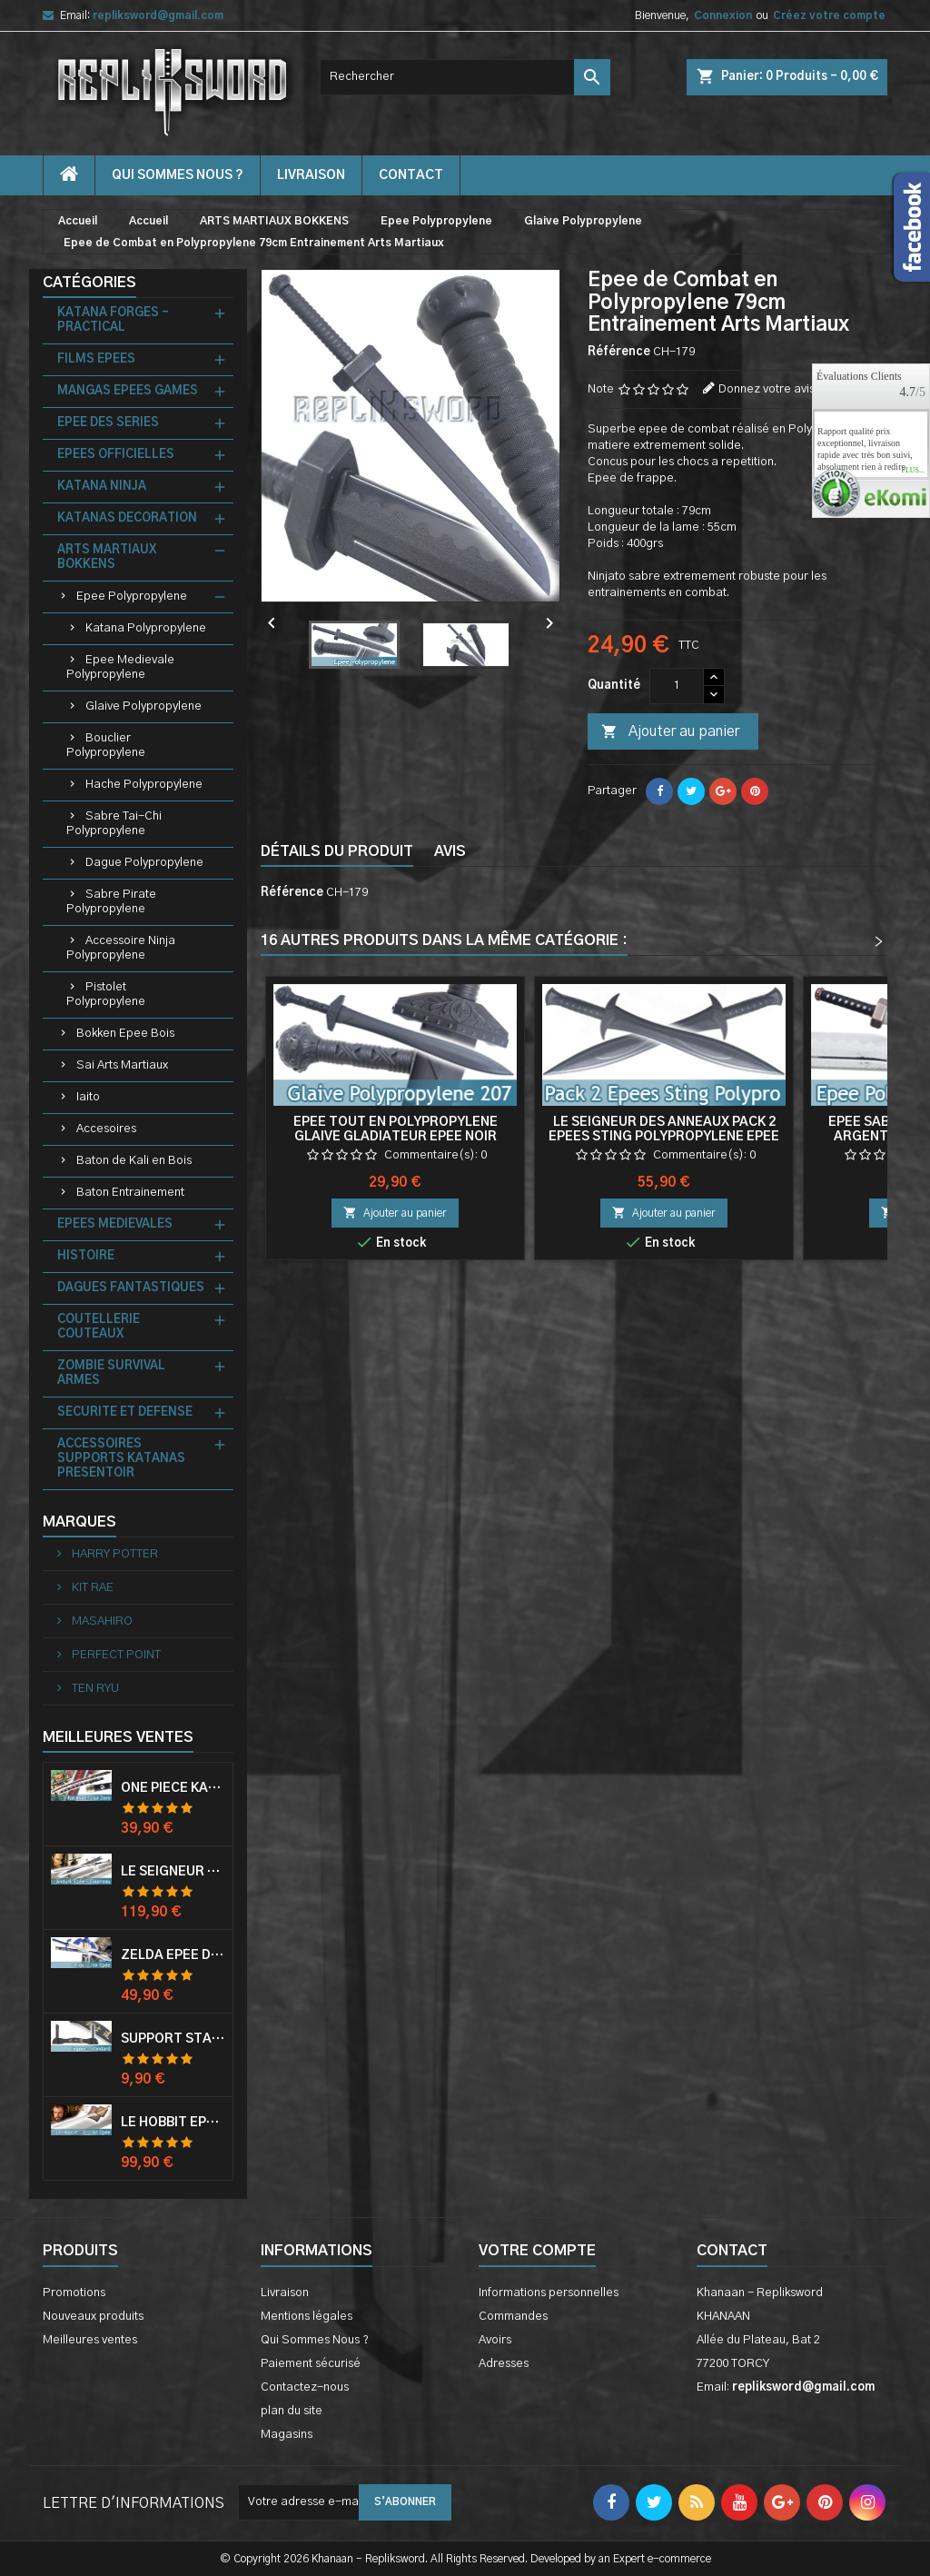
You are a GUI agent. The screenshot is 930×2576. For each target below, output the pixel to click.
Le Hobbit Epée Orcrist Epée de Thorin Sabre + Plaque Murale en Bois (173, 2122)
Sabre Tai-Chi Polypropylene (114, 824)
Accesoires (106, 1129)
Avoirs (495, 2340)
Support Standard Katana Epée (173, 2039)
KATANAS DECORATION (127, 518)
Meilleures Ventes (118, 1737)
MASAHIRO (101, 1621)
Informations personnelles (548, 2293)
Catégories (89, 282)
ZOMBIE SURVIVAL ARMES (111, 1373)
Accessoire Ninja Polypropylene (120, 948)
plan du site (291, 2411)
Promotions (74, 2293)
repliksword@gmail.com (158, 15)
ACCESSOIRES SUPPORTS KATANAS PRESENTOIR (121, 1458)
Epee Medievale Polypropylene (120, 667)
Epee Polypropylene (131, 596)
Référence (619, 352)
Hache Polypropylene (144, 785)
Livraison (311, 175)
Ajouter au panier (670, 732)
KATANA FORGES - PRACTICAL (113, 320)
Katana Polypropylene (145, 628)
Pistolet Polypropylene (105, 994)
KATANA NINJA (101, 486)
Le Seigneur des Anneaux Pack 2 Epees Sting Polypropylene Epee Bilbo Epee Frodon (664, 1137)
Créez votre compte (829, 15)
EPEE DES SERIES (108, 423)
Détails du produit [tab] (337, 851)
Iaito (88, 1097)
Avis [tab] (450, 851)
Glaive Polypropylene (143, 706)
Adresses (504, 2364)
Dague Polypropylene (144, 863)
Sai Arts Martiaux (122, 1065)
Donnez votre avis (766, 389)
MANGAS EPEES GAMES (127, 391)
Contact (732, 2250)
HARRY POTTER (113, 1554)
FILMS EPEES (96, 359)
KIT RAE (91, 1588)
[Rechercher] (465, 77)
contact (411, 175)
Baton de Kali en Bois (134, 1161)
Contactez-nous (305, 2387)
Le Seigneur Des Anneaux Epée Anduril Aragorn (173, 1871)
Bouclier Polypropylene (105, 745)
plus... (913, 470)
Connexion (723, 15)
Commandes (513, 2316)
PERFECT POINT (115, 1655)
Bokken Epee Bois (125, 1033)
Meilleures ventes (90, 2340)
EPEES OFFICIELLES (115, 455)
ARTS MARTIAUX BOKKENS (106, 557)
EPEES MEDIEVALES (115, 1224)
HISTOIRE (85, 1256)
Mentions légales (306, 2316)
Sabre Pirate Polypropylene (111, 902)
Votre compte (537, 2250)
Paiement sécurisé (311, 2364)
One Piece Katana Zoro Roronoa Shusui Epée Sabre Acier (173, 1788)
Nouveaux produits (93, 2316)
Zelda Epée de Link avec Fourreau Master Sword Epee (173, 1955)
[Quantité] (676, 686)
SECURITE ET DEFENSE (125, 1412)
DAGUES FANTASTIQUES (130, 1288)
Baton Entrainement (130, 1192)
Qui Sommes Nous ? (177, 175)
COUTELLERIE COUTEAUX (98, 1327)
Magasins (286, 2435)
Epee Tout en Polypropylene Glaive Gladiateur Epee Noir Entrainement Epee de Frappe (395, 1137)
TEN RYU (94, 1689)
